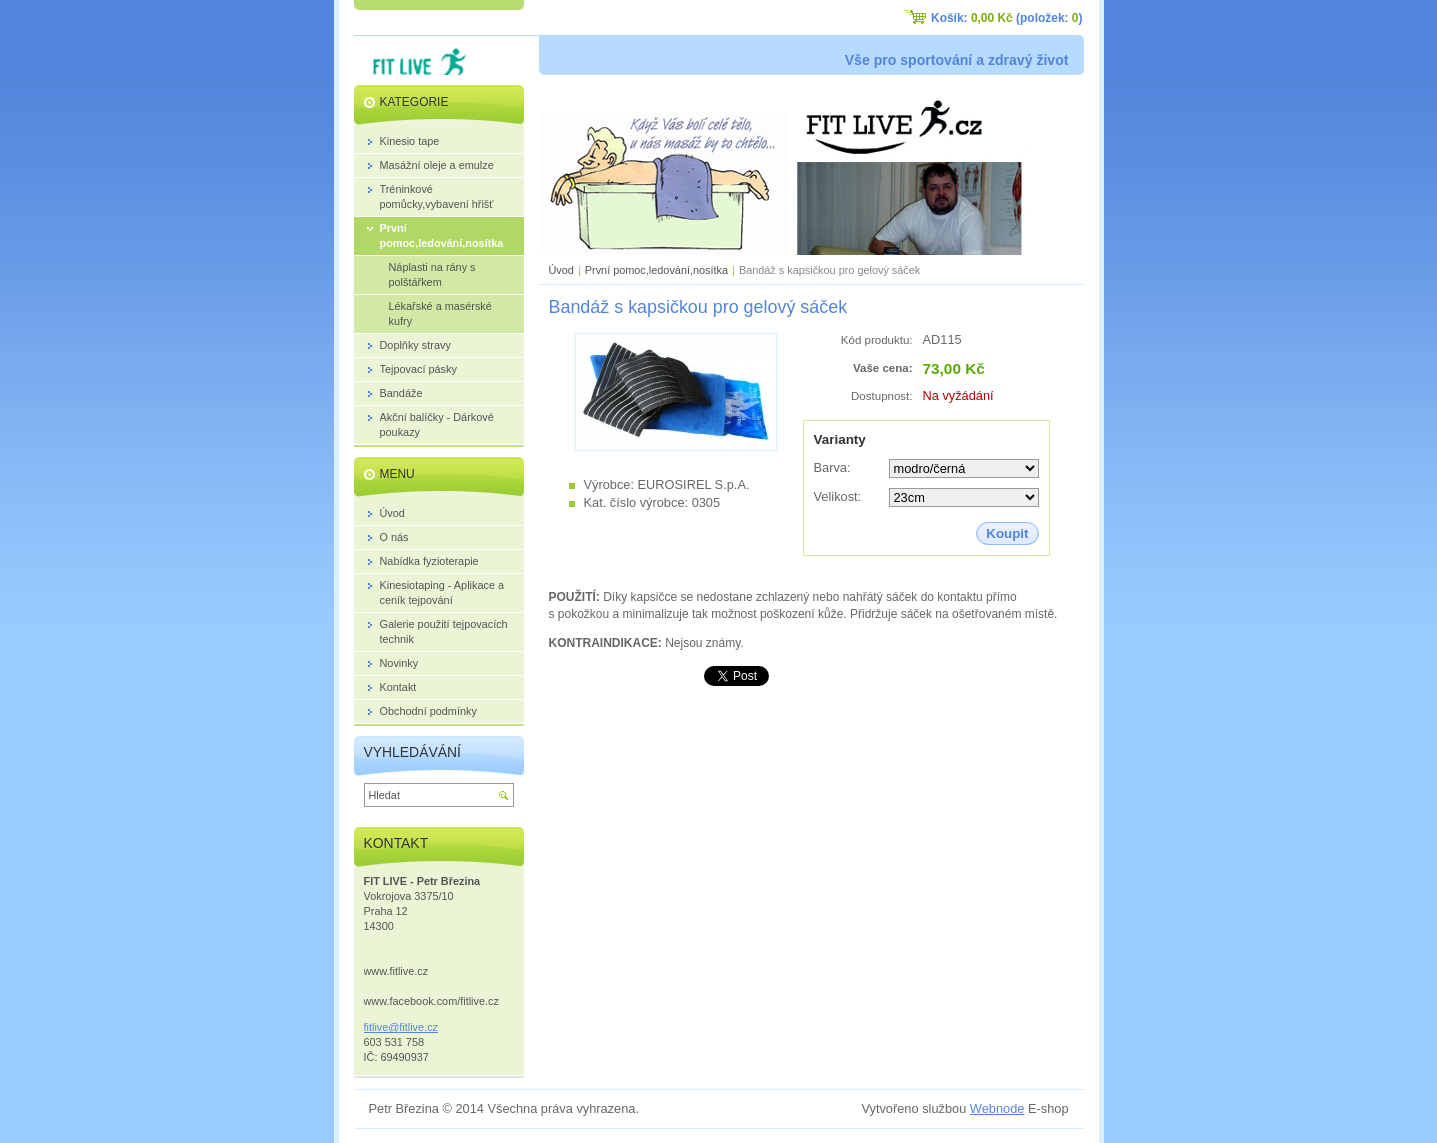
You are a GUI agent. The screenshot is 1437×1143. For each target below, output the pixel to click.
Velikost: (838, 496)
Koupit (1007, 533)
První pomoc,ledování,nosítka (656, 270)
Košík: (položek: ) (1006, 18)
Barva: (832, 467)
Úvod (561, 270)
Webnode (997, 1108)
